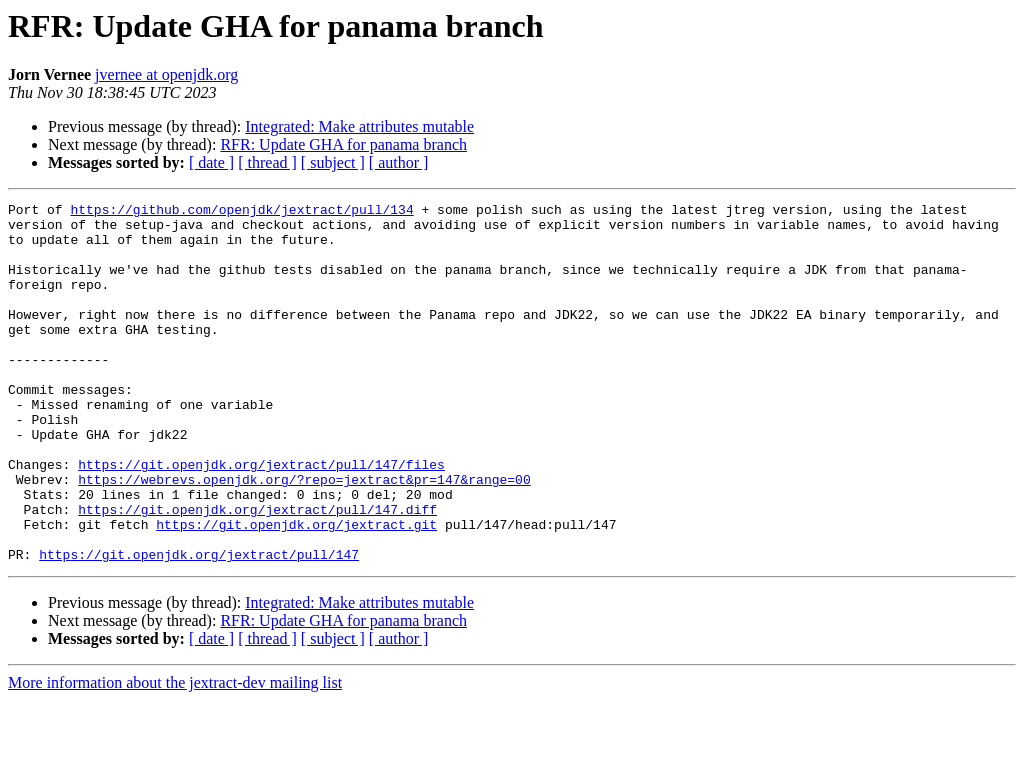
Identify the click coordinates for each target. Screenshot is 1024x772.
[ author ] (399, 162)
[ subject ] (333, 162)
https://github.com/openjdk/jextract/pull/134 (241, 212)
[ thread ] (267, 162)
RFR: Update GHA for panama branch (343, 144)
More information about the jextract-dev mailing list (175, 754)
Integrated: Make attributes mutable (359, 126)
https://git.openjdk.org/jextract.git (296, 590)
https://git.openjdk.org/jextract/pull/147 (199, 626)
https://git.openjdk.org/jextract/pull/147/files (261, 518)
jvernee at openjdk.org (166, 74)
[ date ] (211, 162)
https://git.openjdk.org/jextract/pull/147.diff (257, 572)
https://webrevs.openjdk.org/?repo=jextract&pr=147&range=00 (304, 536)
